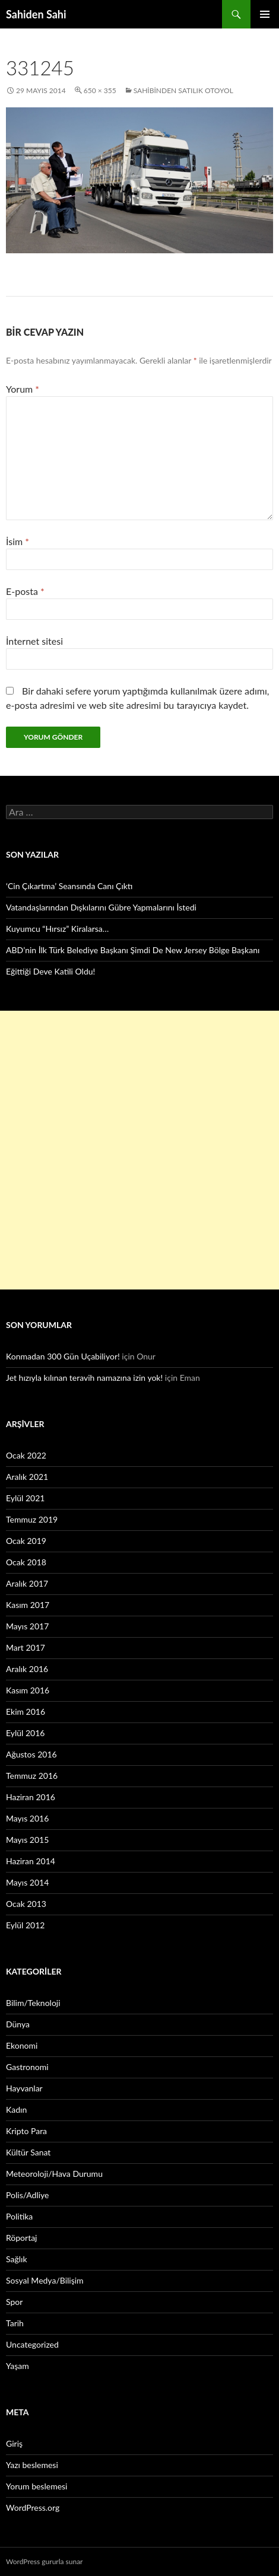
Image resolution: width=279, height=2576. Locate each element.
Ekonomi (21, 2045)
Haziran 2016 (30, 1797)
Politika (19, 2216)
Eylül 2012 (25, 1925)
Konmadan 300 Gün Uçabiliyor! (63, 1356)
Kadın (16, 2109)
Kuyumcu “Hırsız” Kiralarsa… (57, 929)
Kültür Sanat (28, 2152)
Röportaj (21, 2238)
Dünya (18, 2024)
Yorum (22, 388)
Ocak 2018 (26, 1562)
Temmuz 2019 (32, 1519)
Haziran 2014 (30, 1861)
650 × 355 (100, 90)
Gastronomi (27, 2067)
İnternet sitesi (34, 641)
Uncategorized (32, 2344)
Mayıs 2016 (27, 1818)
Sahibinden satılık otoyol (183, 90)
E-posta (25, 591)
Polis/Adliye (27, 2195)
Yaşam (17, 2366)
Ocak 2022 (26, 1455)
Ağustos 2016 (31, 1754)
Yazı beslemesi (32, 2465)
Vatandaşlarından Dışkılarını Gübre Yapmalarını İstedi (101, 907)
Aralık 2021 (27, 1477)
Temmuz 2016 (32, 1776)
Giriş (14, 2443)
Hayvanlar (24, 2088)
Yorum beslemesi (36, 2486)
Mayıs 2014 (27, 1882)
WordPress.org (32, 2507)
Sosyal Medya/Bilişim (45, 2280)
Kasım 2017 (27, 1605)
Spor (14, 2302)
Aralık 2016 (27, 1669)
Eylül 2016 (25, 1733)
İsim (17, 541)
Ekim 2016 (25, 1711)
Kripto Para (26, 2131)
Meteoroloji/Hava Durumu (54, 2174)
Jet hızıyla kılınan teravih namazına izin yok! (84, 1378)
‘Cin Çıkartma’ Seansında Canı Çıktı (69, 886)
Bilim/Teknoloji (33, 2003)
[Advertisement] (139, 1150)
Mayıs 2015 (27, 1840)
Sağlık (16, 2259)
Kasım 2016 (27, 1690)
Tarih (15, 2323)
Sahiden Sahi (36, 14)
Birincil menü (265, 14)
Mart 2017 (25, 1647)
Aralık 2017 (27, 1583)
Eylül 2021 (25, 1498)
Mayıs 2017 (27, 1626)
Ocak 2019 (26, 1541)
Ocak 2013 (26, 1904)
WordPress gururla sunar (44, 2561)
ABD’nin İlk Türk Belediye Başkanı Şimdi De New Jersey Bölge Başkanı (132, 950)
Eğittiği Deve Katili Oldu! (50, 971)
